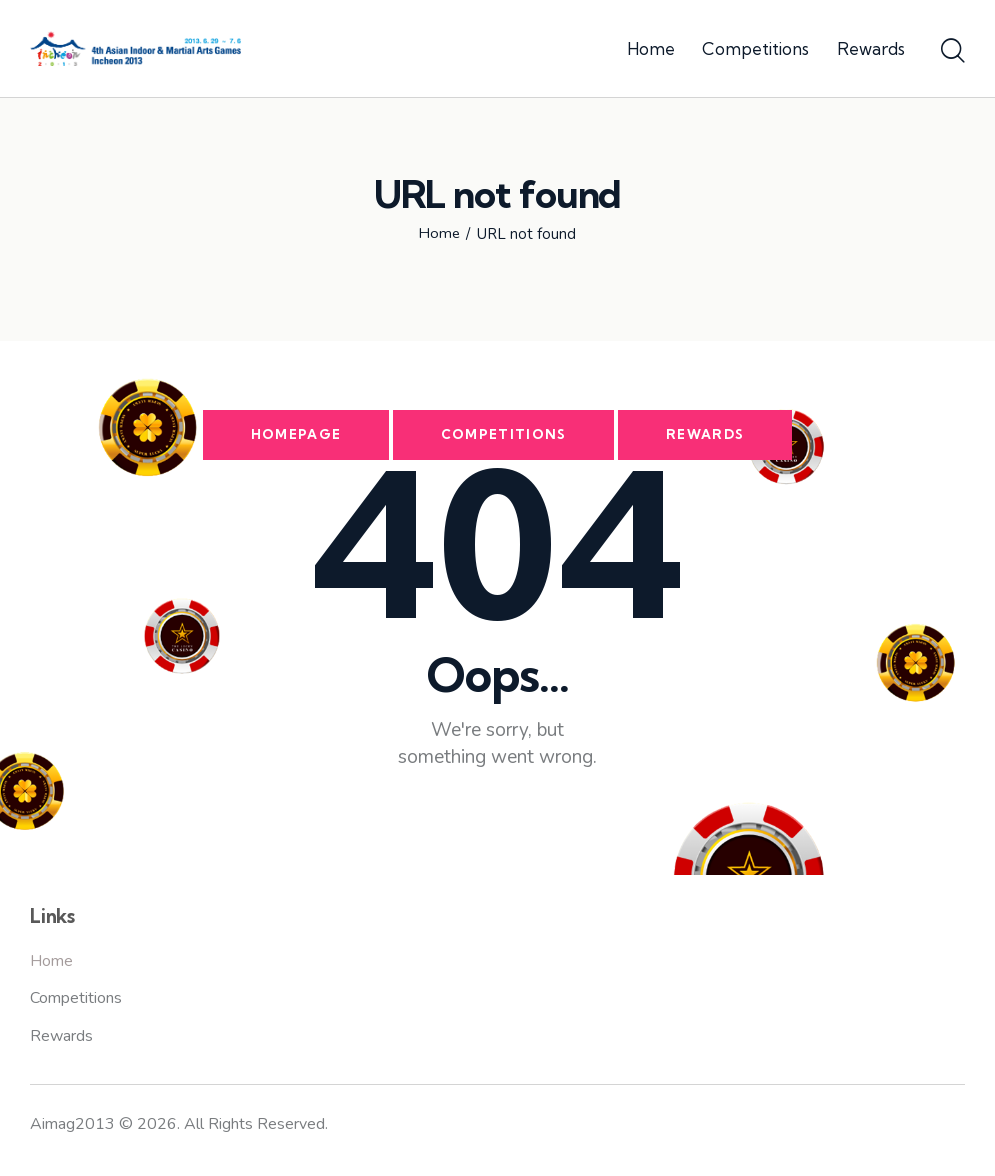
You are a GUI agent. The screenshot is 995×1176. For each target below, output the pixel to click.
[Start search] (953, 52)
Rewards (706, 435)
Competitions (504, 435)
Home (439, 234)
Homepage (295, 435)
